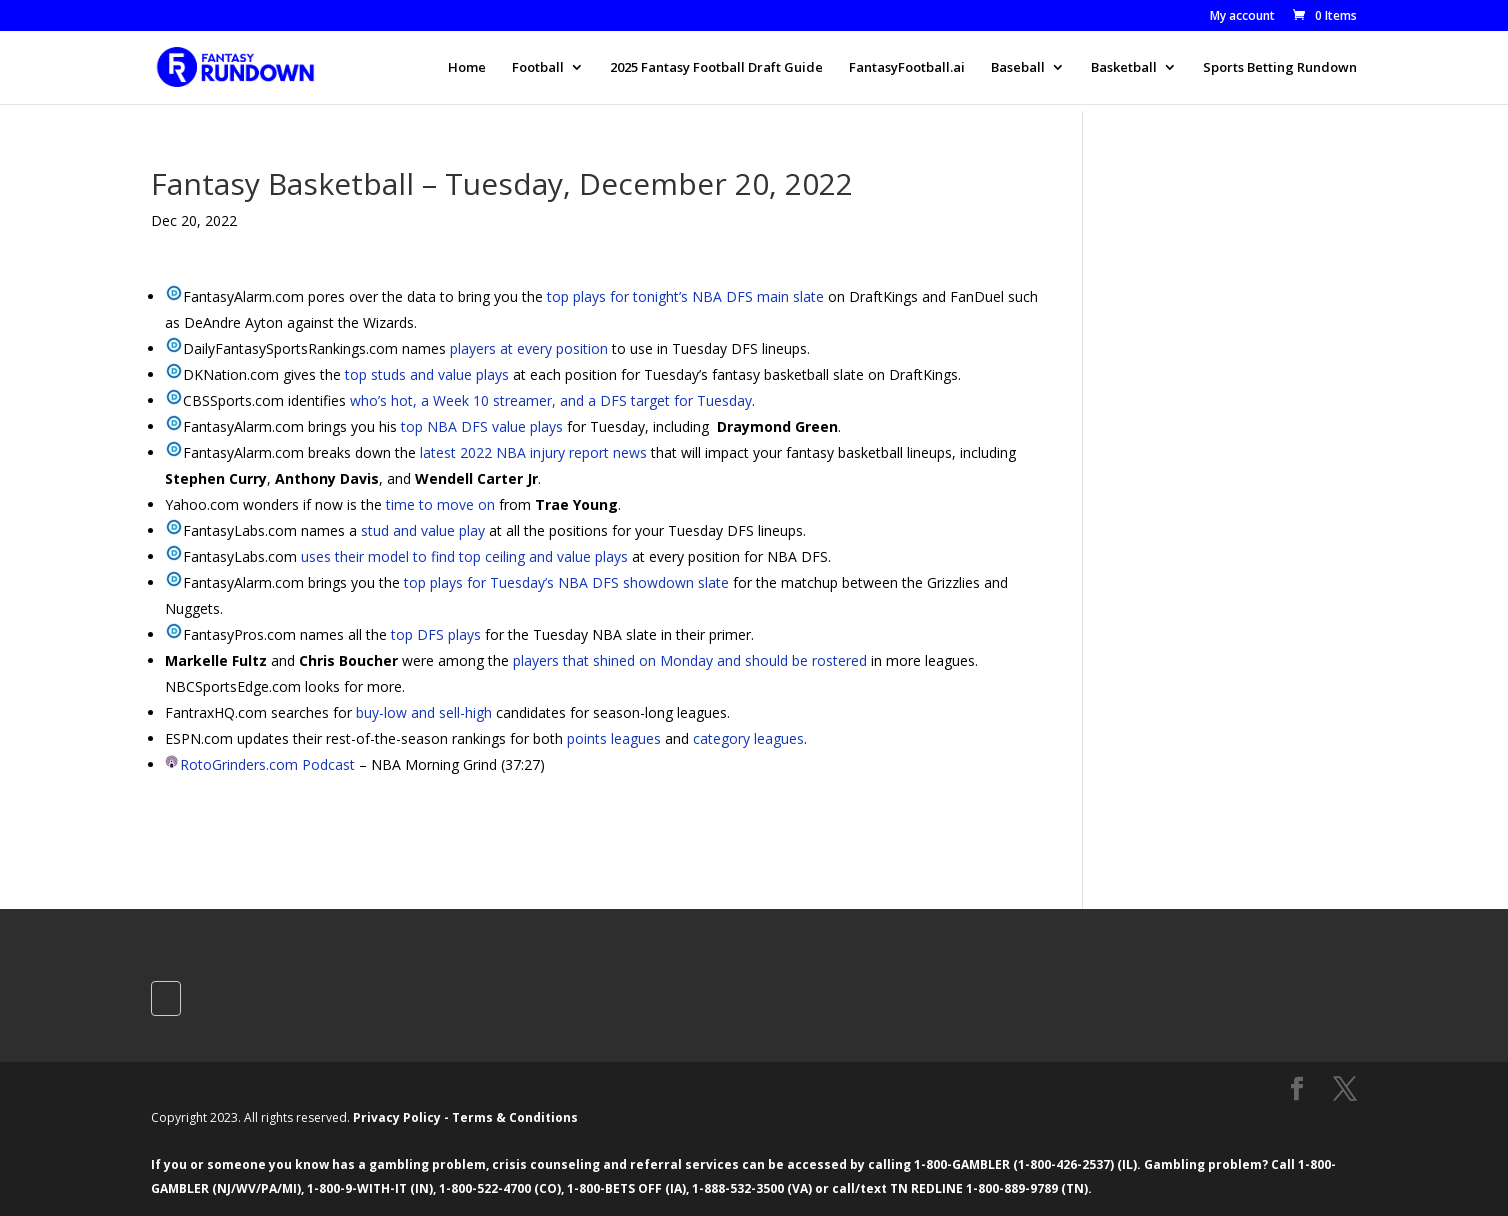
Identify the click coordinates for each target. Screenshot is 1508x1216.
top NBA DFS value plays (482, 426)
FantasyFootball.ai (907, 68)
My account (1242, 17)
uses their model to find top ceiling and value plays (464, 556)
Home (467, 68)
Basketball (1124, 68)
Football (538, 68)
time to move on (440, 504)
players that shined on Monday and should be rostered (690, 660)
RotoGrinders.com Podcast (267, 764)
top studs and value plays (427, 374)
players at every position (529, 348)
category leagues (748, 738)
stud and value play (423, 530)
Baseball (1018, 68)
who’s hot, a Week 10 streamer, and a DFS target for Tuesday (551, 400)
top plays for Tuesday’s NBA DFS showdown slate (566, 582)
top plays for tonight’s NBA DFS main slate (685, 296)
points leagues (614, 738)
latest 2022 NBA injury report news (533, 452)
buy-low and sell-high (424, 712)
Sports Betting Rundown (1280, 68)
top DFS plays (436, 634)
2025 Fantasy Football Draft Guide (716, 68)
